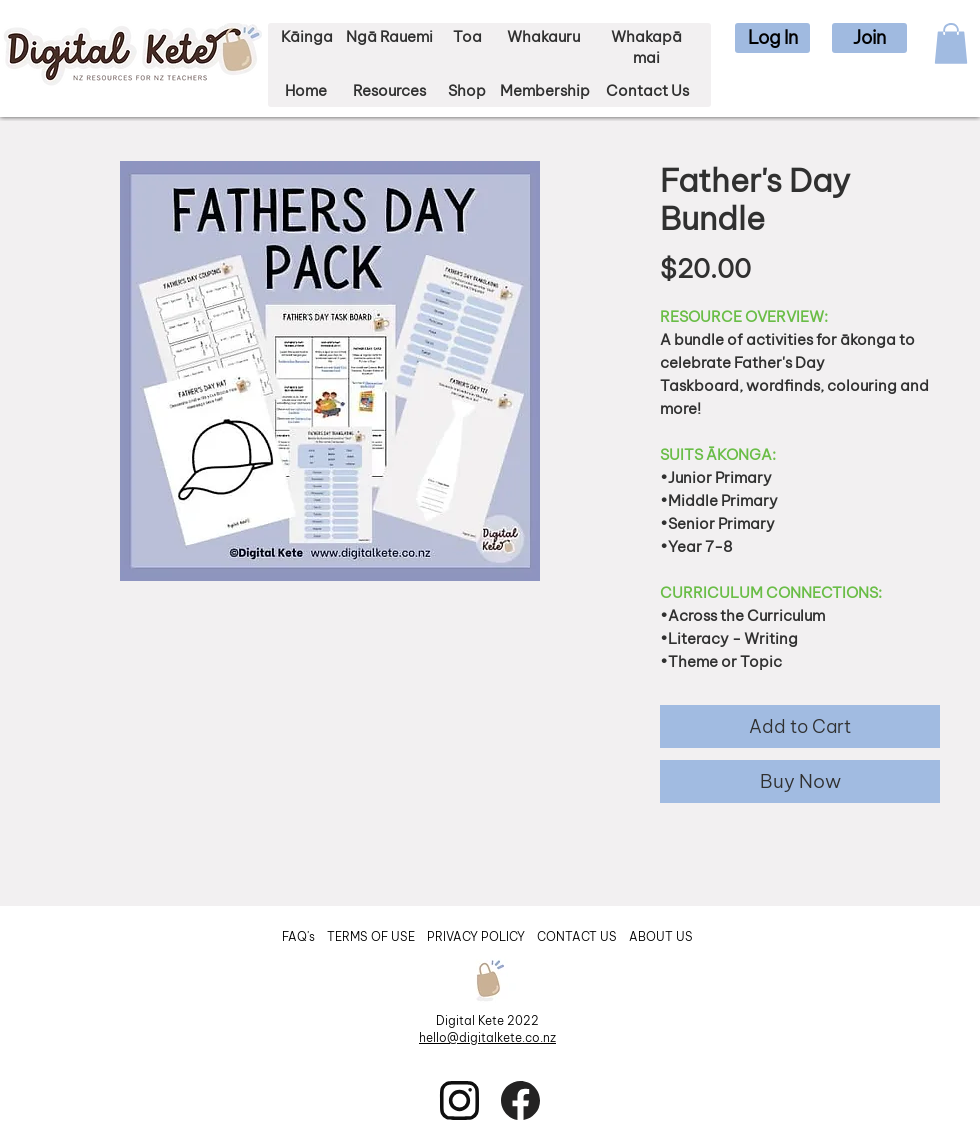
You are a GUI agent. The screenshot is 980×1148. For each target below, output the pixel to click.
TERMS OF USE (371, 936)
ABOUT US (661, 936)
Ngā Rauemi (389, 36)
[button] (772, 38)
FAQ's (300, 936)
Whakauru (543, 36)
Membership (545, 90)
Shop (467, 90)
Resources (389, 90)
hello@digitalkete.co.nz (487, 1037)
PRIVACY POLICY (477, 936)
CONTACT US (577, 936)
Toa (467, 36)
